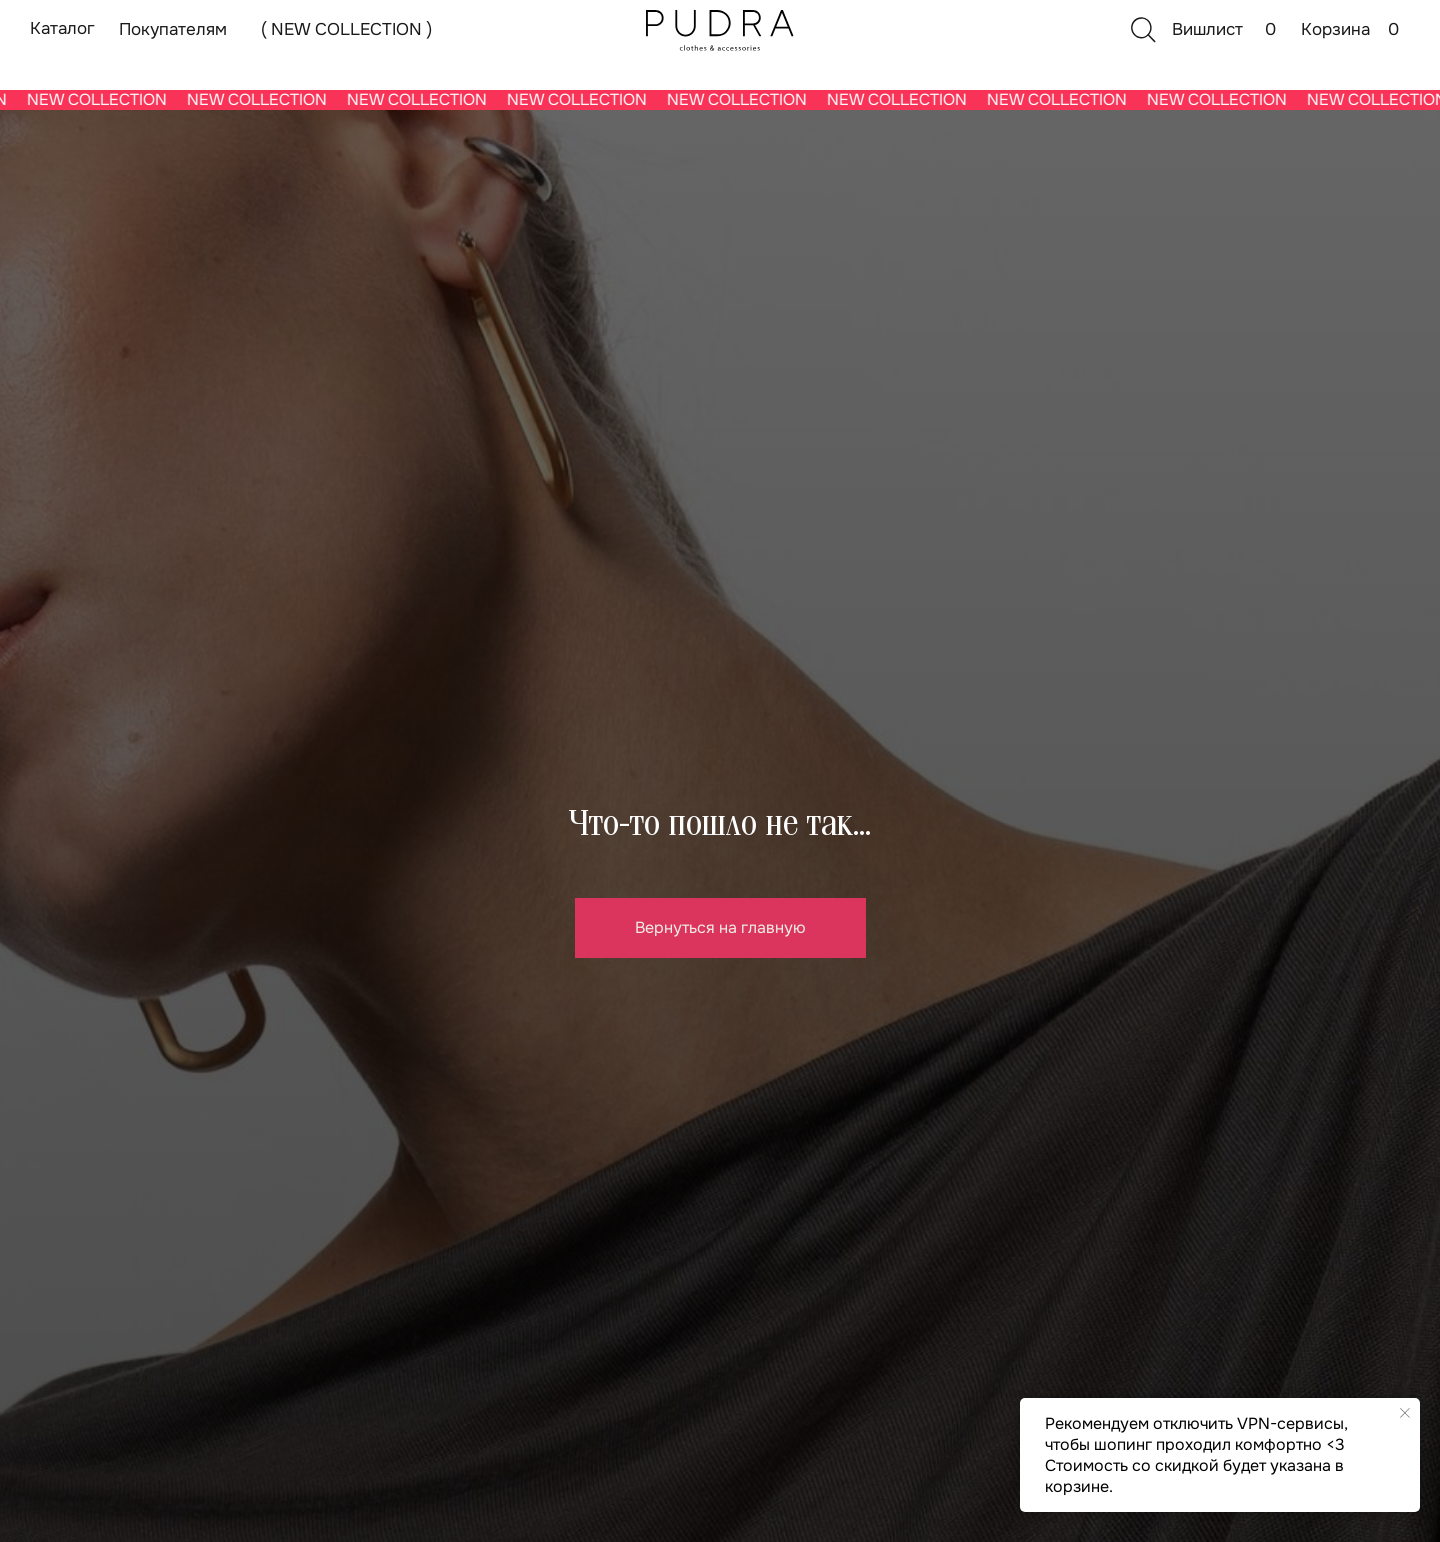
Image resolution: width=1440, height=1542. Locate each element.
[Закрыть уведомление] (1405, 1413)
